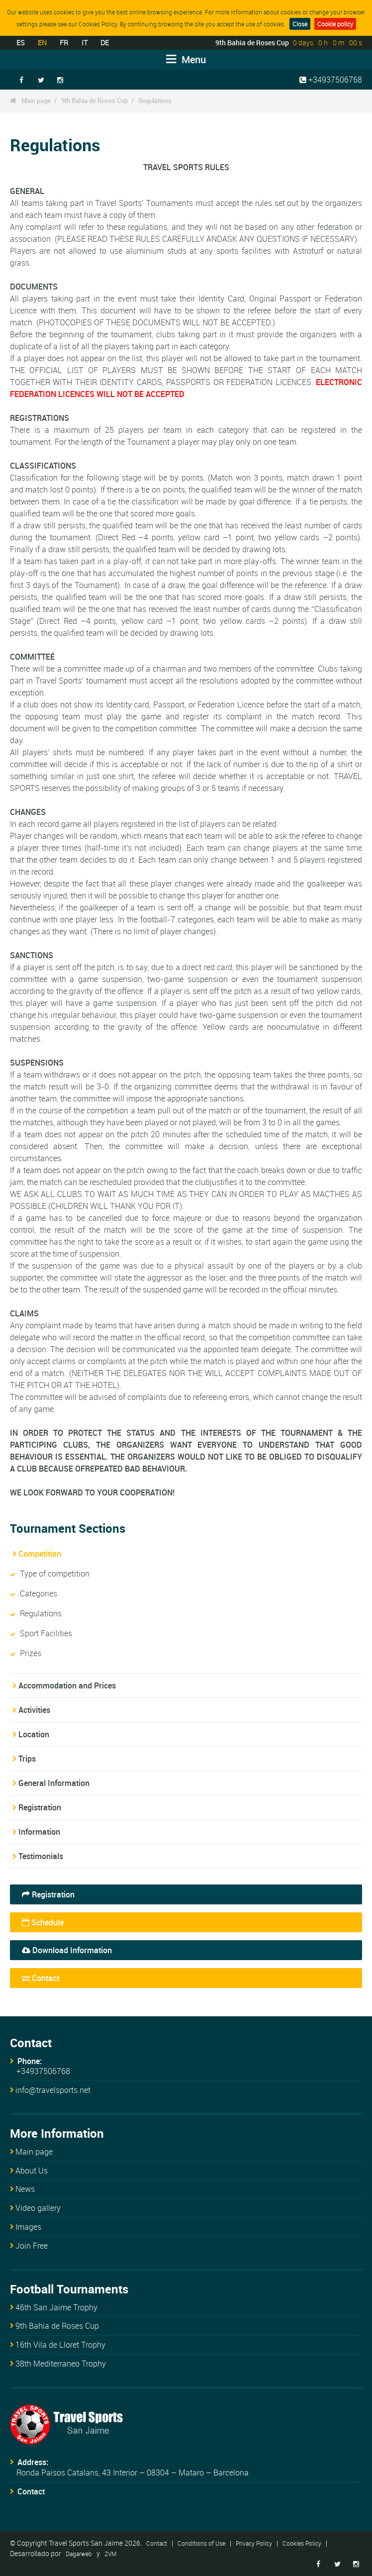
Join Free (31, 2245)
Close (299, 24)
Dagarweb (79, 2554)
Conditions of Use (201, 2543)
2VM (110, 2554)
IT (85, 42)
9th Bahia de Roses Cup (94, 100)
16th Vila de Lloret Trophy (60, 2344)
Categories (38, 1593)
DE (104, 42)
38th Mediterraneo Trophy (60, 2363)
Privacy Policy (254, 2543)
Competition (39, 1553)
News (25, 2188)
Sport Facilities (46, 1633)
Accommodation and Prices (67, 1685)
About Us (31, 2170)
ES (20, 42)
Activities (34, 1709)
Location (33, 1734)
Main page (36, 100)
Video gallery (38, 2207)
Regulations (155, 100)
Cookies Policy (301, 2543)
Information (39, 1831)
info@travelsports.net (53, 2089)
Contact (40, 1978)
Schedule (43, 1922)
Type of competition (55, 1573)
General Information (54, 1783)
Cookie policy (335, 24)
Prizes (30, 1653)
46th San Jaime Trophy (56, 2307)
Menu (186, 59)
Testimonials (40, 1856)
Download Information (67, 1950)
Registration (39, 1807)
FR (64, 42)
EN (42, 42)
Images (28, 2226)
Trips (27, 1758)
